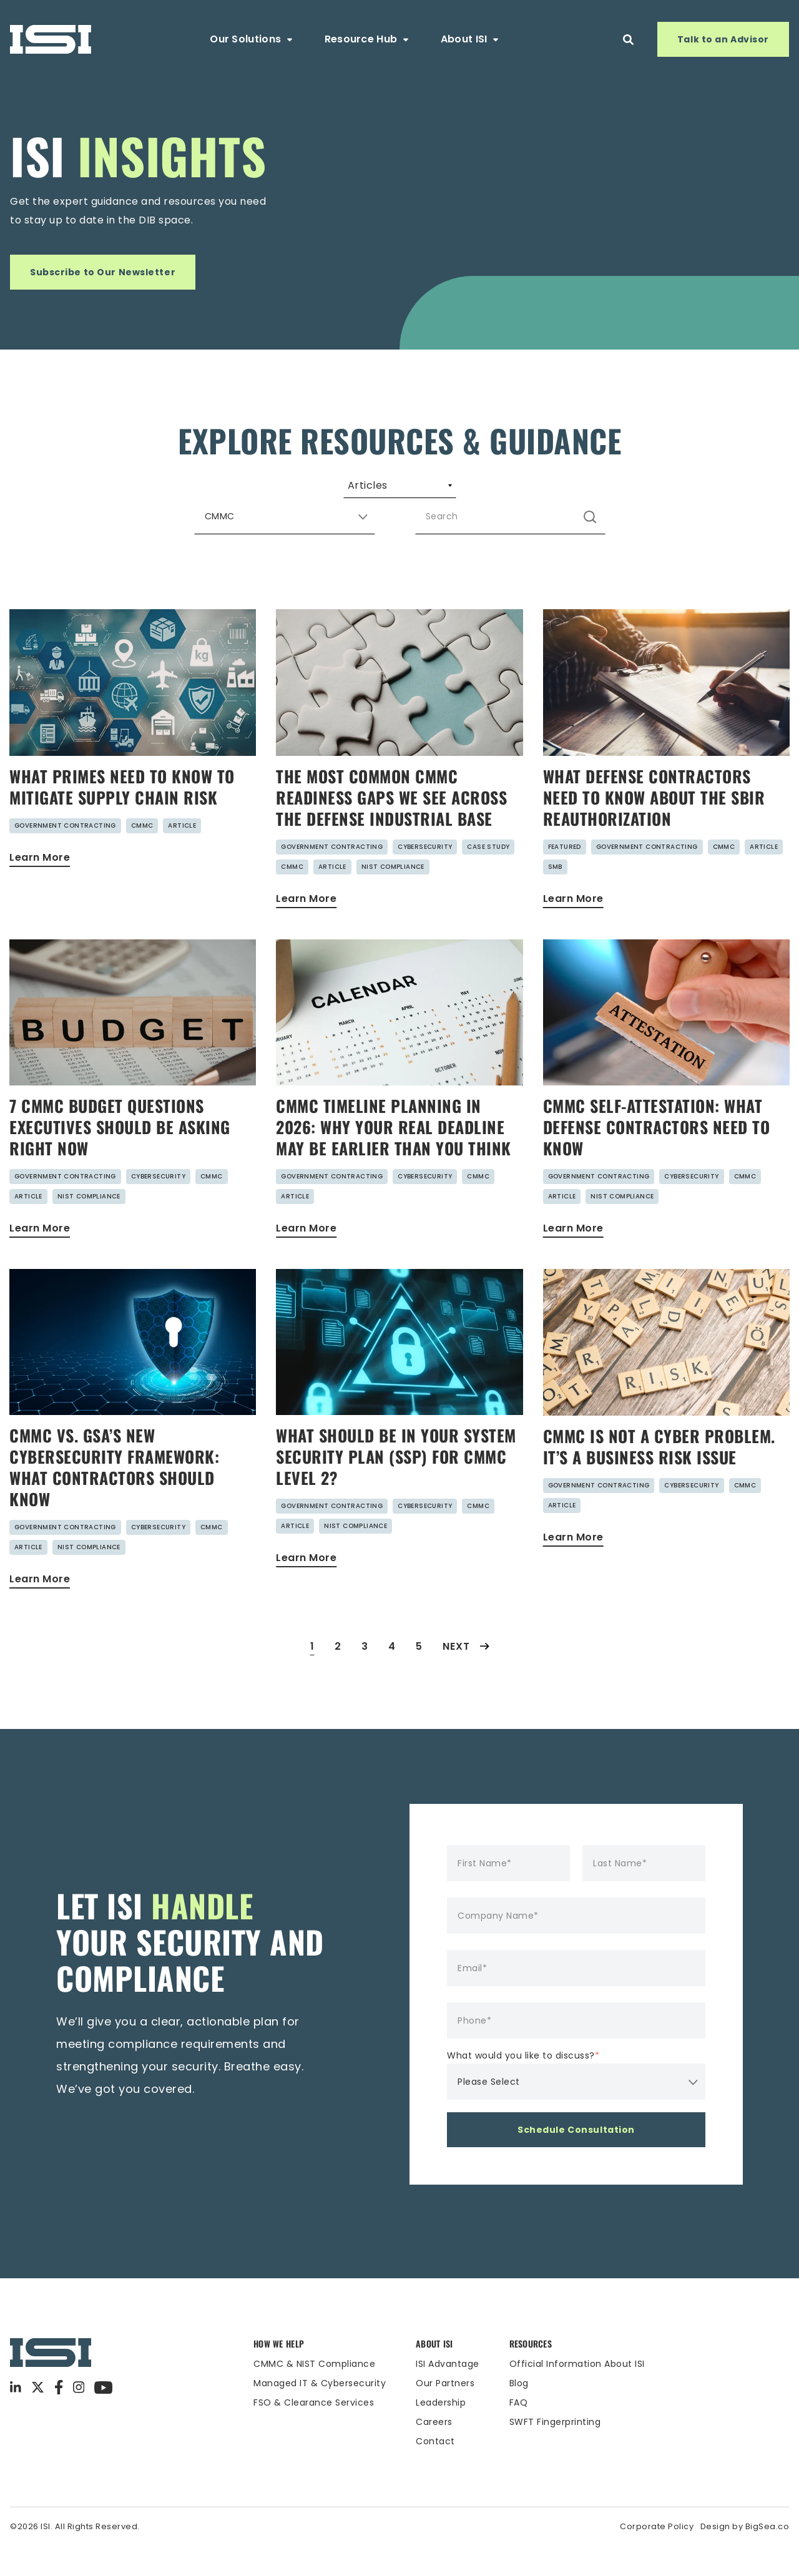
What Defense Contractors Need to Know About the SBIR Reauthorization (654, 827)
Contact (435, 2471)
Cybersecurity (425, 876)
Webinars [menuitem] (357, 490)
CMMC (142, 855)
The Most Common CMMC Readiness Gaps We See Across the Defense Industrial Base (391, 827)
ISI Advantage (447, 2393)
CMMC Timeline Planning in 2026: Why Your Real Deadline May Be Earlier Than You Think (393, 1157)
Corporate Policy (657, 2556)
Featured (564, 876)
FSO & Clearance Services (313, 2432)
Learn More (39, 887)
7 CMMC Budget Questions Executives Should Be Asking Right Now (119, 1157)
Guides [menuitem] (267, 490)
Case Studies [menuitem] (604, 490)
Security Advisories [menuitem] (476, 490)
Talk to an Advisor (723, 39)
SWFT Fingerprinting (555, 2452)
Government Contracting (65, 855)
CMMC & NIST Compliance (314, 2393)
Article (182, 855)
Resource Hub (368, 39)
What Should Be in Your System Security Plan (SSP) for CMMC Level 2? (396, 1486)
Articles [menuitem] (182, 490)
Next (466, 1676)
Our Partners (445, 2413)
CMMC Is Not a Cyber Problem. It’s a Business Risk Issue (659, 1476)
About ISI (471, 39)
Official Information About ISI (577, 2393)
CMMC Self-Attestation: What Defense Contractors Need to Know (656, 1157)
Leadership (441, 2432)
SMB (555, 896)
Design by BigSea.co (745, 2556)
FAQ (518, 2432)
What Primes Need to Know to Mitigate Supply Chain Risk (122, 817)
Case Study (488, 876)
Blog (519, 2413)
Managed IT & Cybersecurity (319, 2413)
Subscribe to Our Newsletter (102, 272)
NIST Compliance (392, 896)
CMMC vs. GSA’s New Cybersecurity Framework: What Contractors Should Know (114, 1497)
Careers (434, 2452)
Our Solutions (252, 39)
